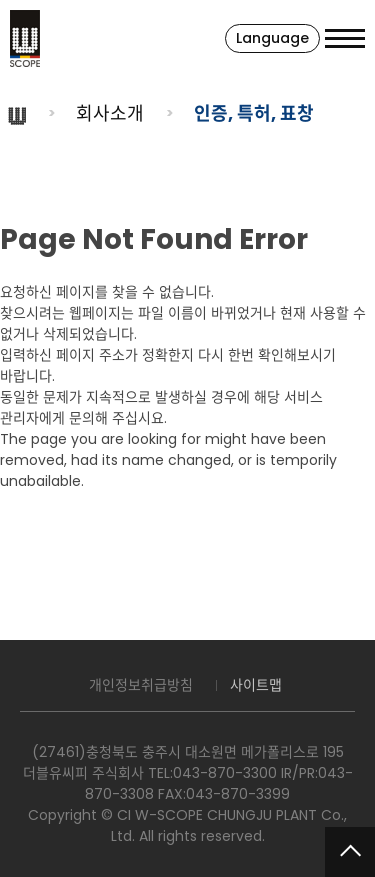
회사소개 (110, 113)
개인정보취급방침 (141, 685)
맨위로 (350, 852)
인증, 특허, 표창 (254, 113)
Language (272, 38)
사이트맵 (256, 685)
